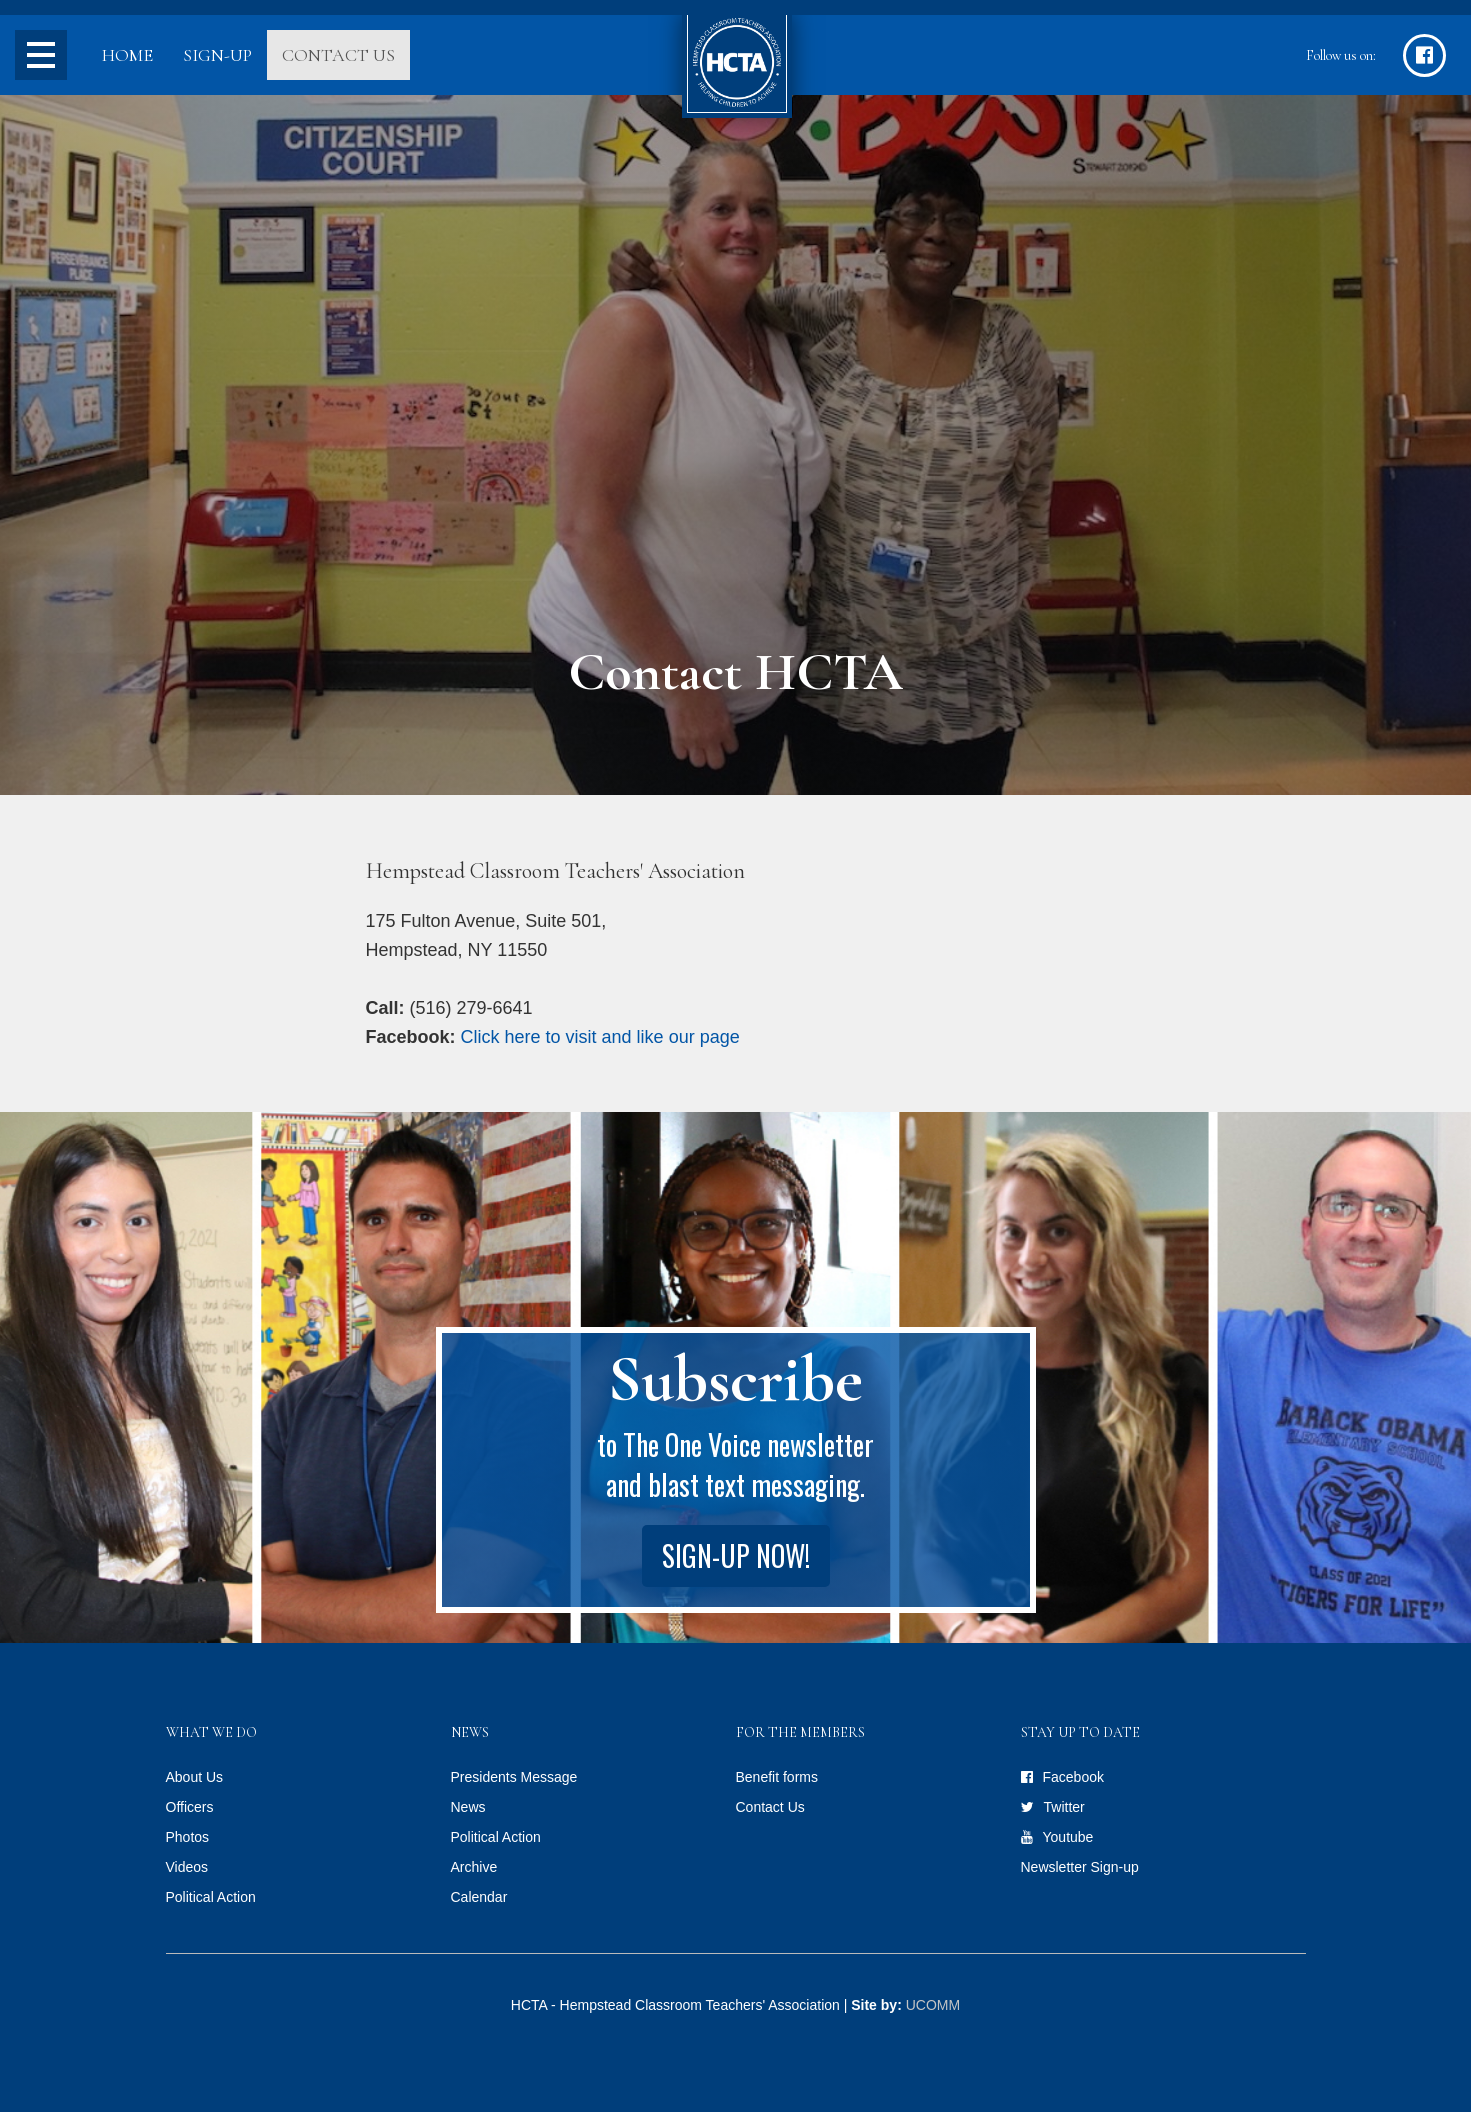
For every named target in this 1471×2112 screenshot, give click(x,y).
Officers (190, 1807)
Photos (188, 1837)
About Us (195, 1777)
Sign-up (217, 55)
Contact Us (338, 55)
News (468, 1807)
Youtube (1068, 1837)
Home (127, 55)
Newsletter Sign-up (1080, 1867)
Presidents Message (514, 1777)
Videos (187, 1867)
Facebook (1073, 1777)
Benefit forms (777, 1777)
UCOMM (933, 2005)
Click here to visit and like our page (600, 1037)
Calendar (479, 1897)
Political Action (211, 1897)
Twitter (1064, 1807)
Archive (474, 1867)
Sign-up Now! (736, 1555)
